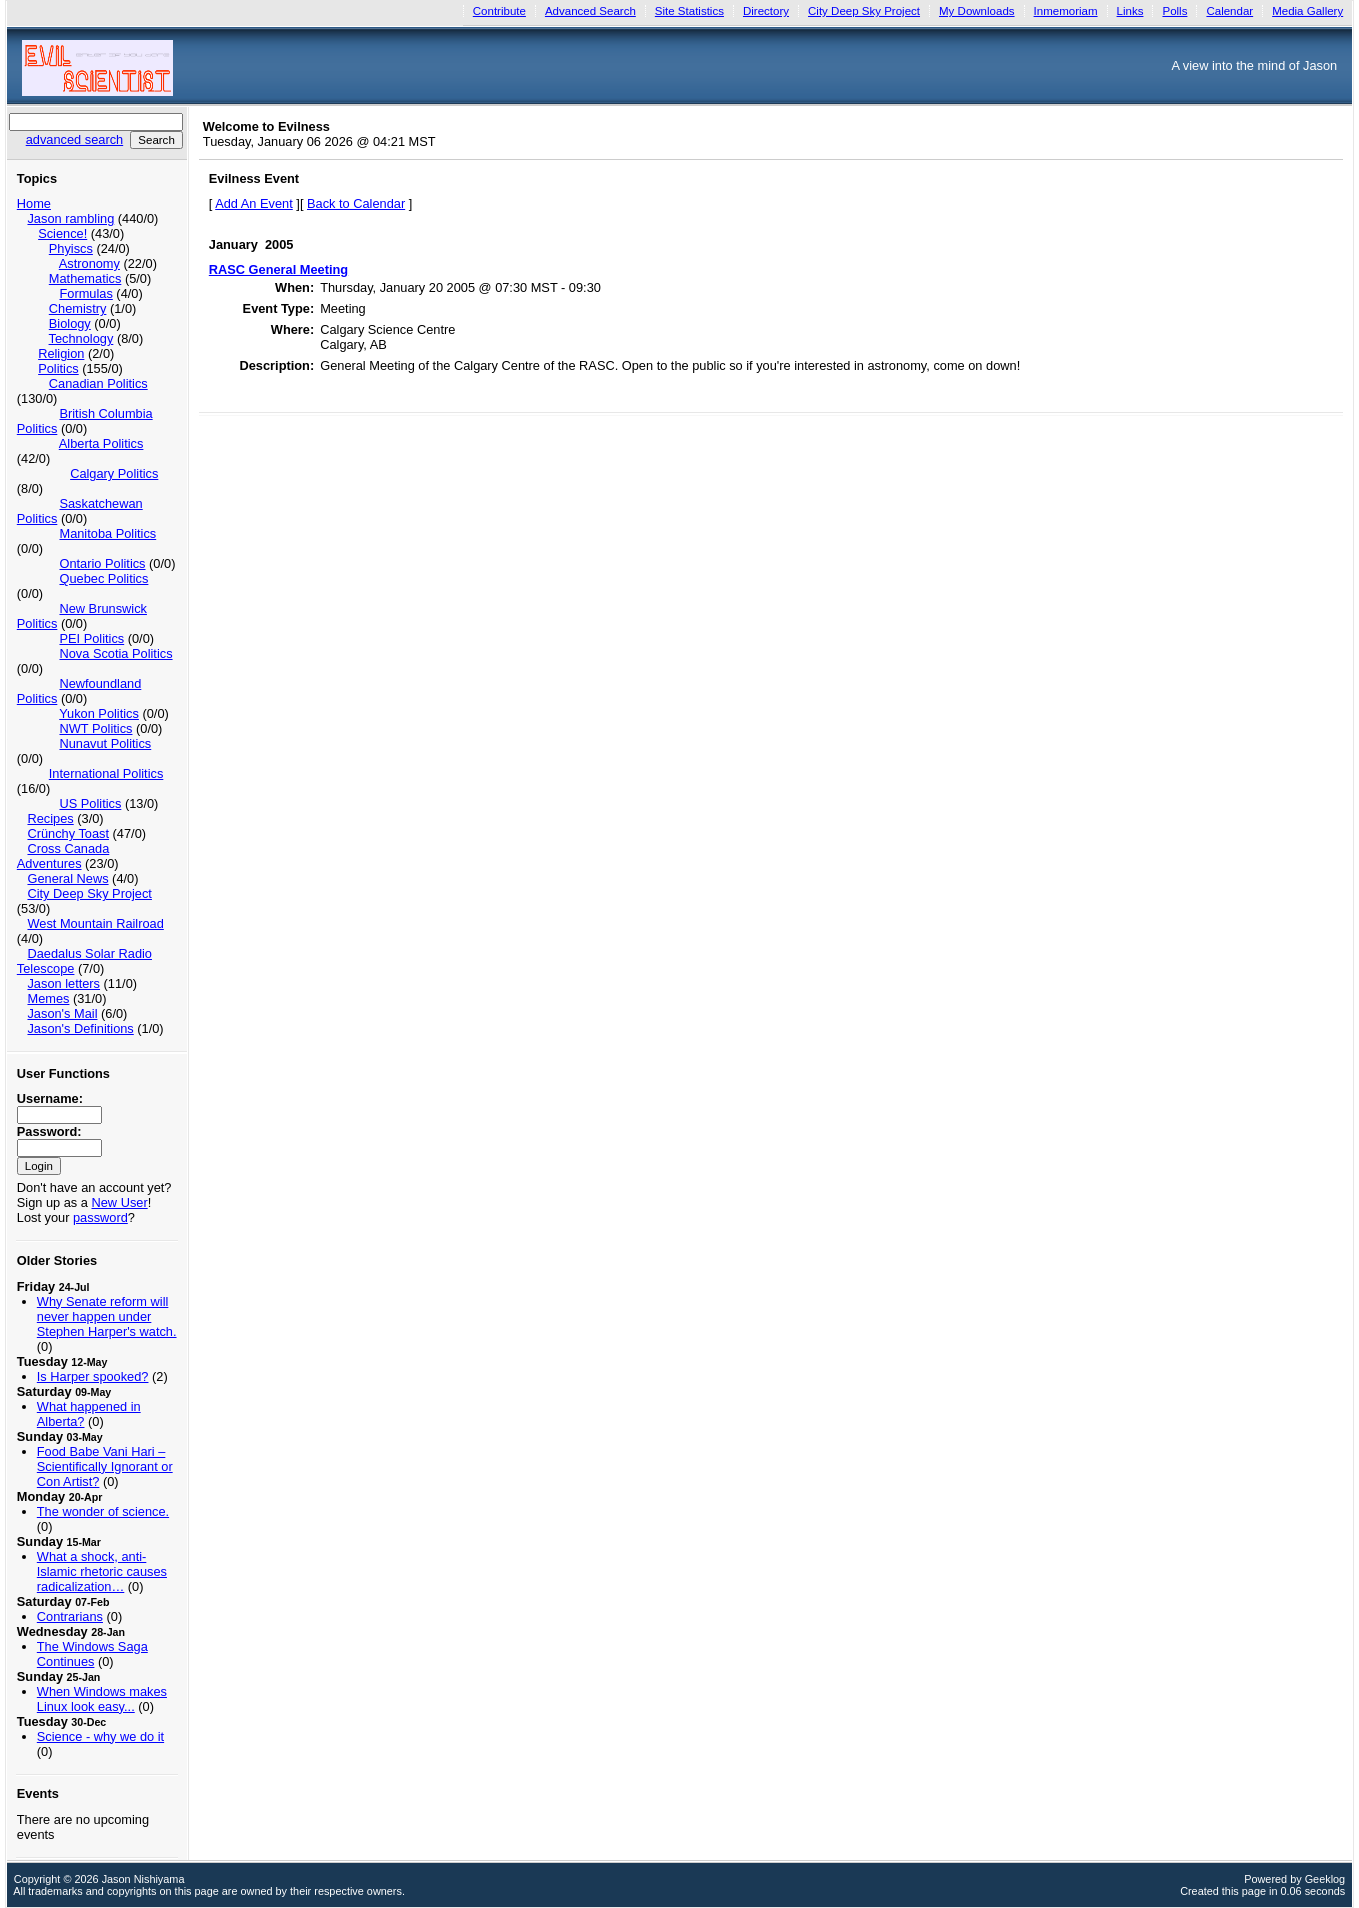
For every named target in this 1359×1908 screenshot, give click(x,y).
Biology (70, 323)
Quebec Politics (103, 578)
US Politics (90, 803)
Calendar (1229, 11)
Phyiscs (71, 248)
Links (1130, 11)
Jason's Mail (62, 1013)
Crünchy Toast (68, 833)
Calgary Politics (114, 473)
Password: (49, 1131)
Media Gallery (1307, 11)
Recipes (50, 818)
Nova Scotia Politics (115, 653)
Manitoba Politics (107, 533)
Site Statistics (689, 11)
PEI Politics (91, 638)
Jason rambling (70, 218)
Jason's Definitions (80, 1028)
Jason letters (63, 983)
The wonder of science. (103, 1511)
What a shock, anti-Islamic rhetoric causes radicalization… (102, 1571)
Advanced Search (590, 11)
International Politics (106, 773)
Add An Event (254, 203)
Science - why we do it (100, 1736)
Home (34, 203)
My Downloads (977, 11)
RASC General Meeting (278, 269)
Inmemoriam (1066, 11)
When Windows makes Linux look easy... (102, 1699)
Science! (62, 233)
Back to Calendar (356, 203)
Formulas (85, 293)
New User (120, 1202)
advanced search (74, 139)
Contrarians (70, 1616)
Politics (58, 368)
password (100, 1217)
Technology (81, 338)
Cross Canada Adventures (63, 856)
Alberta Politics (101, 443)
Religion (61, 353)
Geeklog (1325, 1879)
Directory (766, 11)
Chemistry (78, 308)
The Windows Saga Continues (92, 1654)
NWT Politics (95, 728)
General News (67, 878)
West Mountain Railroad (95, 923)
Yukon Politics (99, 713)
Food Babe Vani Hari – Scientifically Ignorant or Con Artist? (105, 1466)
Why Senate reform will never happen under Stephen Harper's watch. (107, 1316)
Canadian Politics (98, 383)
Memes (48, 998)
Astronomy (89, 263)
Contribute (499, 11)
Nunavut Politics (105, 743)
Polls (1174, 11)
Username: (50, 1098)
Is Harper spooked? (93, 1376)
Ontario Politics (102, 563)
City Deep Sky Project (864, 11)
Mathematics (85, 278)
